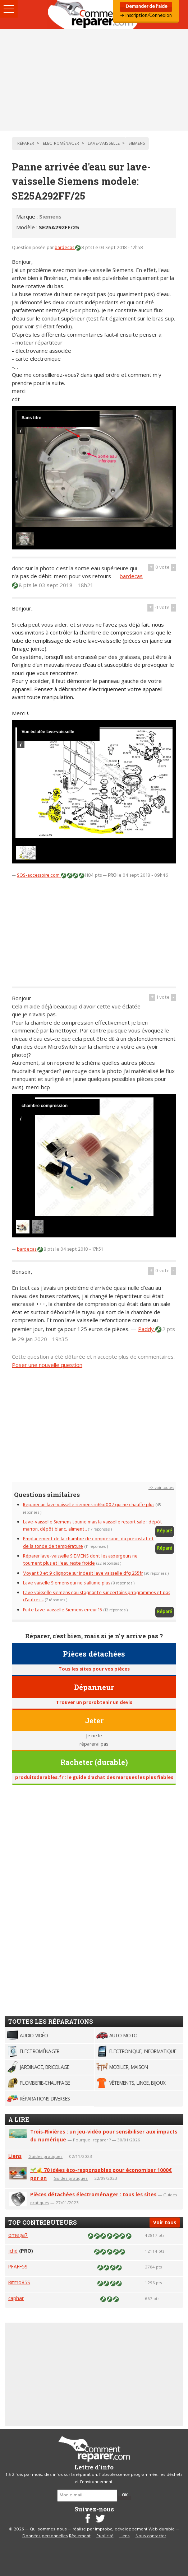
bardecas (65, 248)
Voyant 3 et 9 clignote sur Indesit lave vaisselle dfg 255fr (83, 1573)
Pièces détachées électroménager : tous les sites (93, 2194)
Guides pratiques (45, 2156)
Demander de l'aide (146, 6)
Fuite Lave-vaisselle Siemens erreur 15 (62, 1610)
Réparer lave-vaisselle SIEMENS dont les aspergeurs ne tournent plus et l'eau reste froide (80, 1559)
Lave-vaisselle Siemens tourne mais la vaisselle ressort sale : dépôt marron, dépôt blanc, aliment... (92, 1525)
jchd (13, 2250)
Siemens (50, 216)
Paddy (146, 1329)
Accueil (94, 14)
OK (125, 2495)
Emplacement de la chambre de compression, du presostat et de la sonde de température (88, 1542)
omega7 (18, 2234)
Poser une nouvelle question (47, 1364)
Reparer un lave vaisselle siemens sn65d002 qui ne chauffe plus (88, 1505)
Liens (15, 2156)
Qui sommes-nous (48, 2529)
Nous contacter (151, 2536)
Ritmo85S (19, 2282)
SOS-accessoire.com (39, 875)
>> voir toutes (161, 1488)
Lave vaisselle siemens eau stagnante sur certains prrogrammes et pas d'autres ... (96, 1596)
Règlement (80, 2536)
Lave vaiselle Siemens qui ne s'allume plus (66, 1583)
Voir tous (164, 2222)
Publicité (105, 2536)
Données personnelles (45, 2536)
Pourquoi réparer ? (92, 2139)
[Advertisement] (94, 79)
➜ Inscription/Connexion (146, 15)
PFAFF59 (18, 2266)
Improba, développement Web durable (135, 2529)
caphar (16, 2298)
